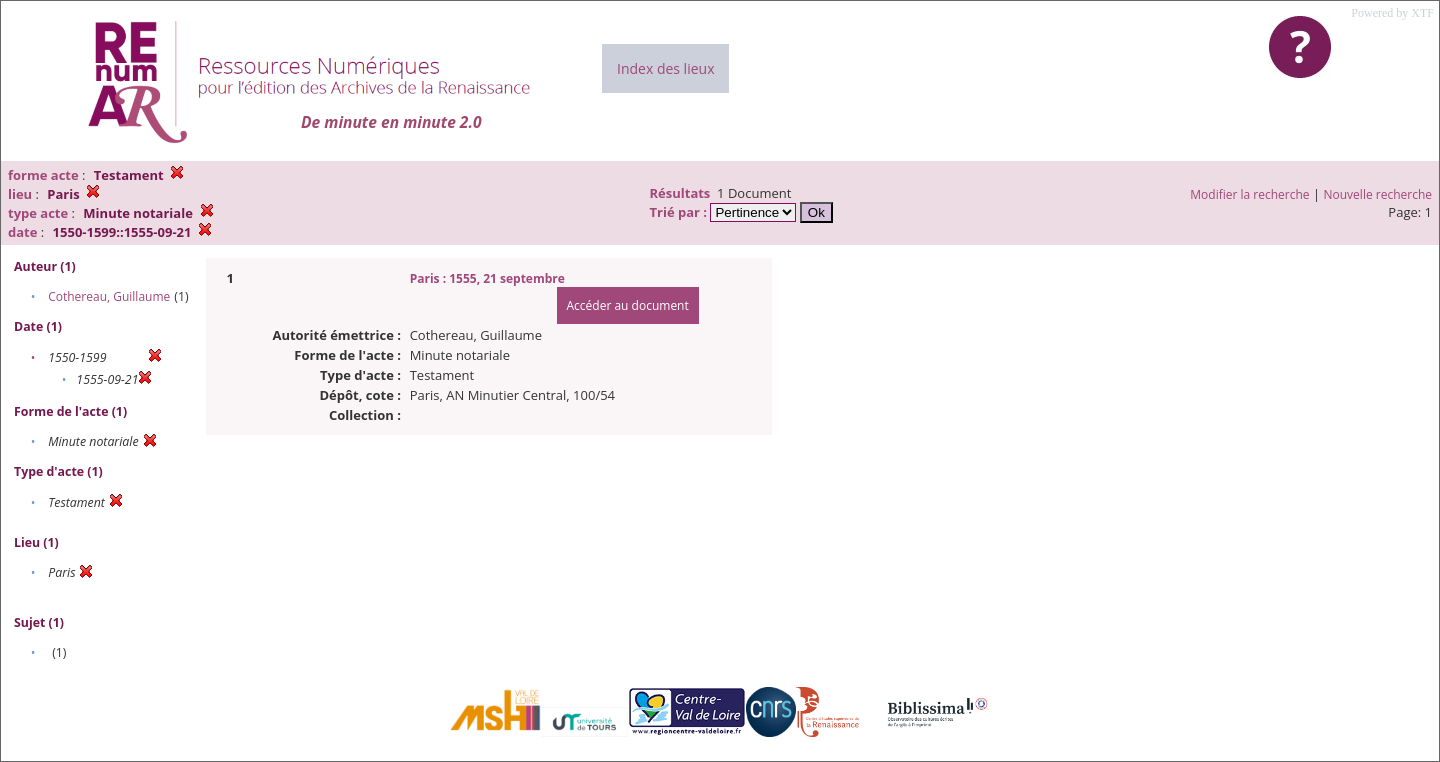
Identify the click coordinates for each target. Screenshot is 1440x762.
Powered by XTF (1392, 13)
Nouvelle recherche (1378, 194)
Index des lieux (665, 68)
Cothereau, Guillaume (109, 296)
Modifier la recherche (1249, 194)
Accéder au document (628, 305)
